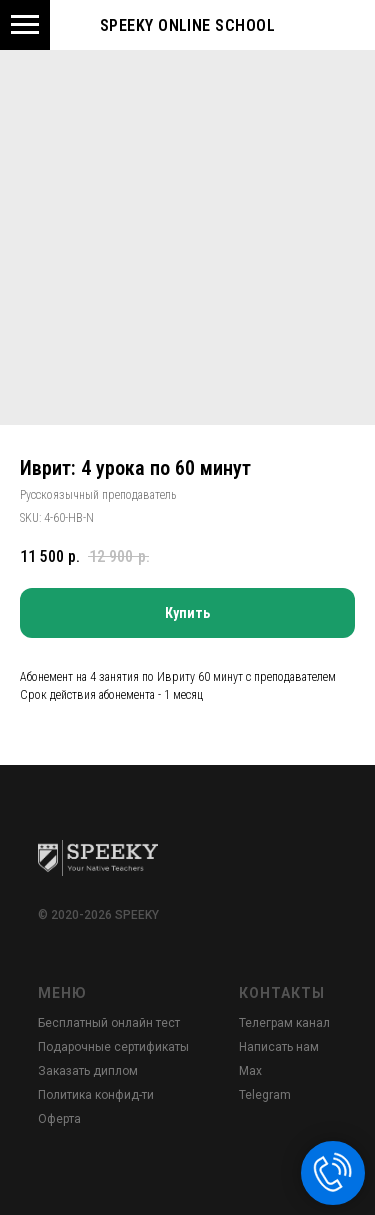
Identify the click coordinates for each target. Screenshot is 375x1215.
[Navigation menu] (25, 25)
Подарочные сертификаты (113, 1047)
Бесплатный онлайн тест (109, 1023)
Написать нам (279, 1047)
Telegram (265, 1095)
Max (250, 1071)
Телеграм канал (284, 1023)
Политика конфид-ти (96, 1095)
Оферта (59, 1119)
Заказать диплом (88, 1071)
